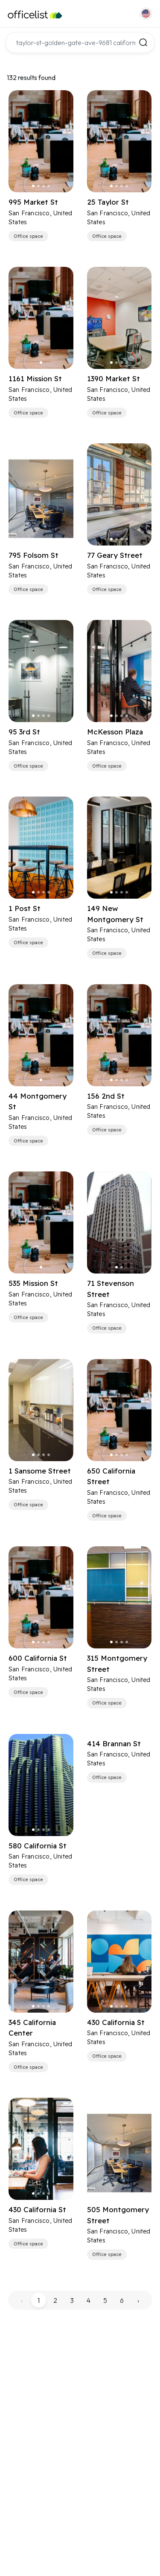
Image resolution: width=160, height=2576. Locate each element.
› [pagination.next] (138, 2300)
